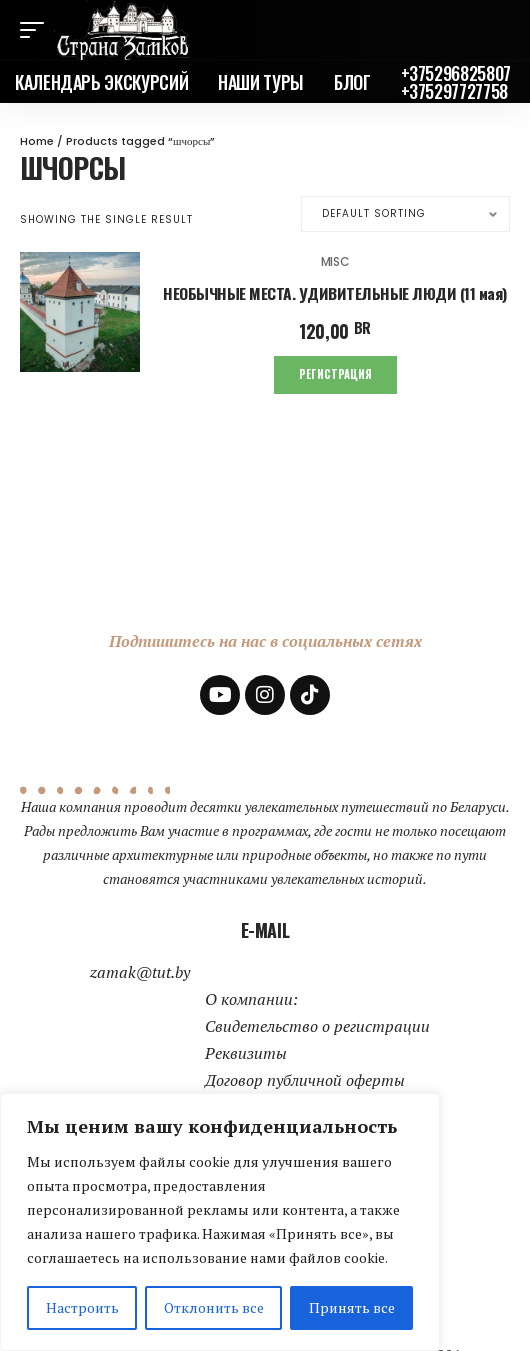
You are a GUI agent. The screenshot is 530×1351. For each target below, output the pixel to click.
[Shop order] (405, 214)
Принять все (352, 1307)
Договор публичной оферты (305, 1080)
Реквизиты (246, 1053)
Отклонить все (214, 1307)
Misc (335, 261)
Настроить (82, 1307)
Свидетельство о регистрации (317, 1026)
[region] (220, 1222)
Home (37, 141)
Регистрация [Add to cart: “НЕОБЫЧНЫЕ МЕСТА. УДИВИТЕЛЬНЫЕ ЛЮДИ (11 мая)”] (335, 374)
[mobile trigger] (37, 30)
